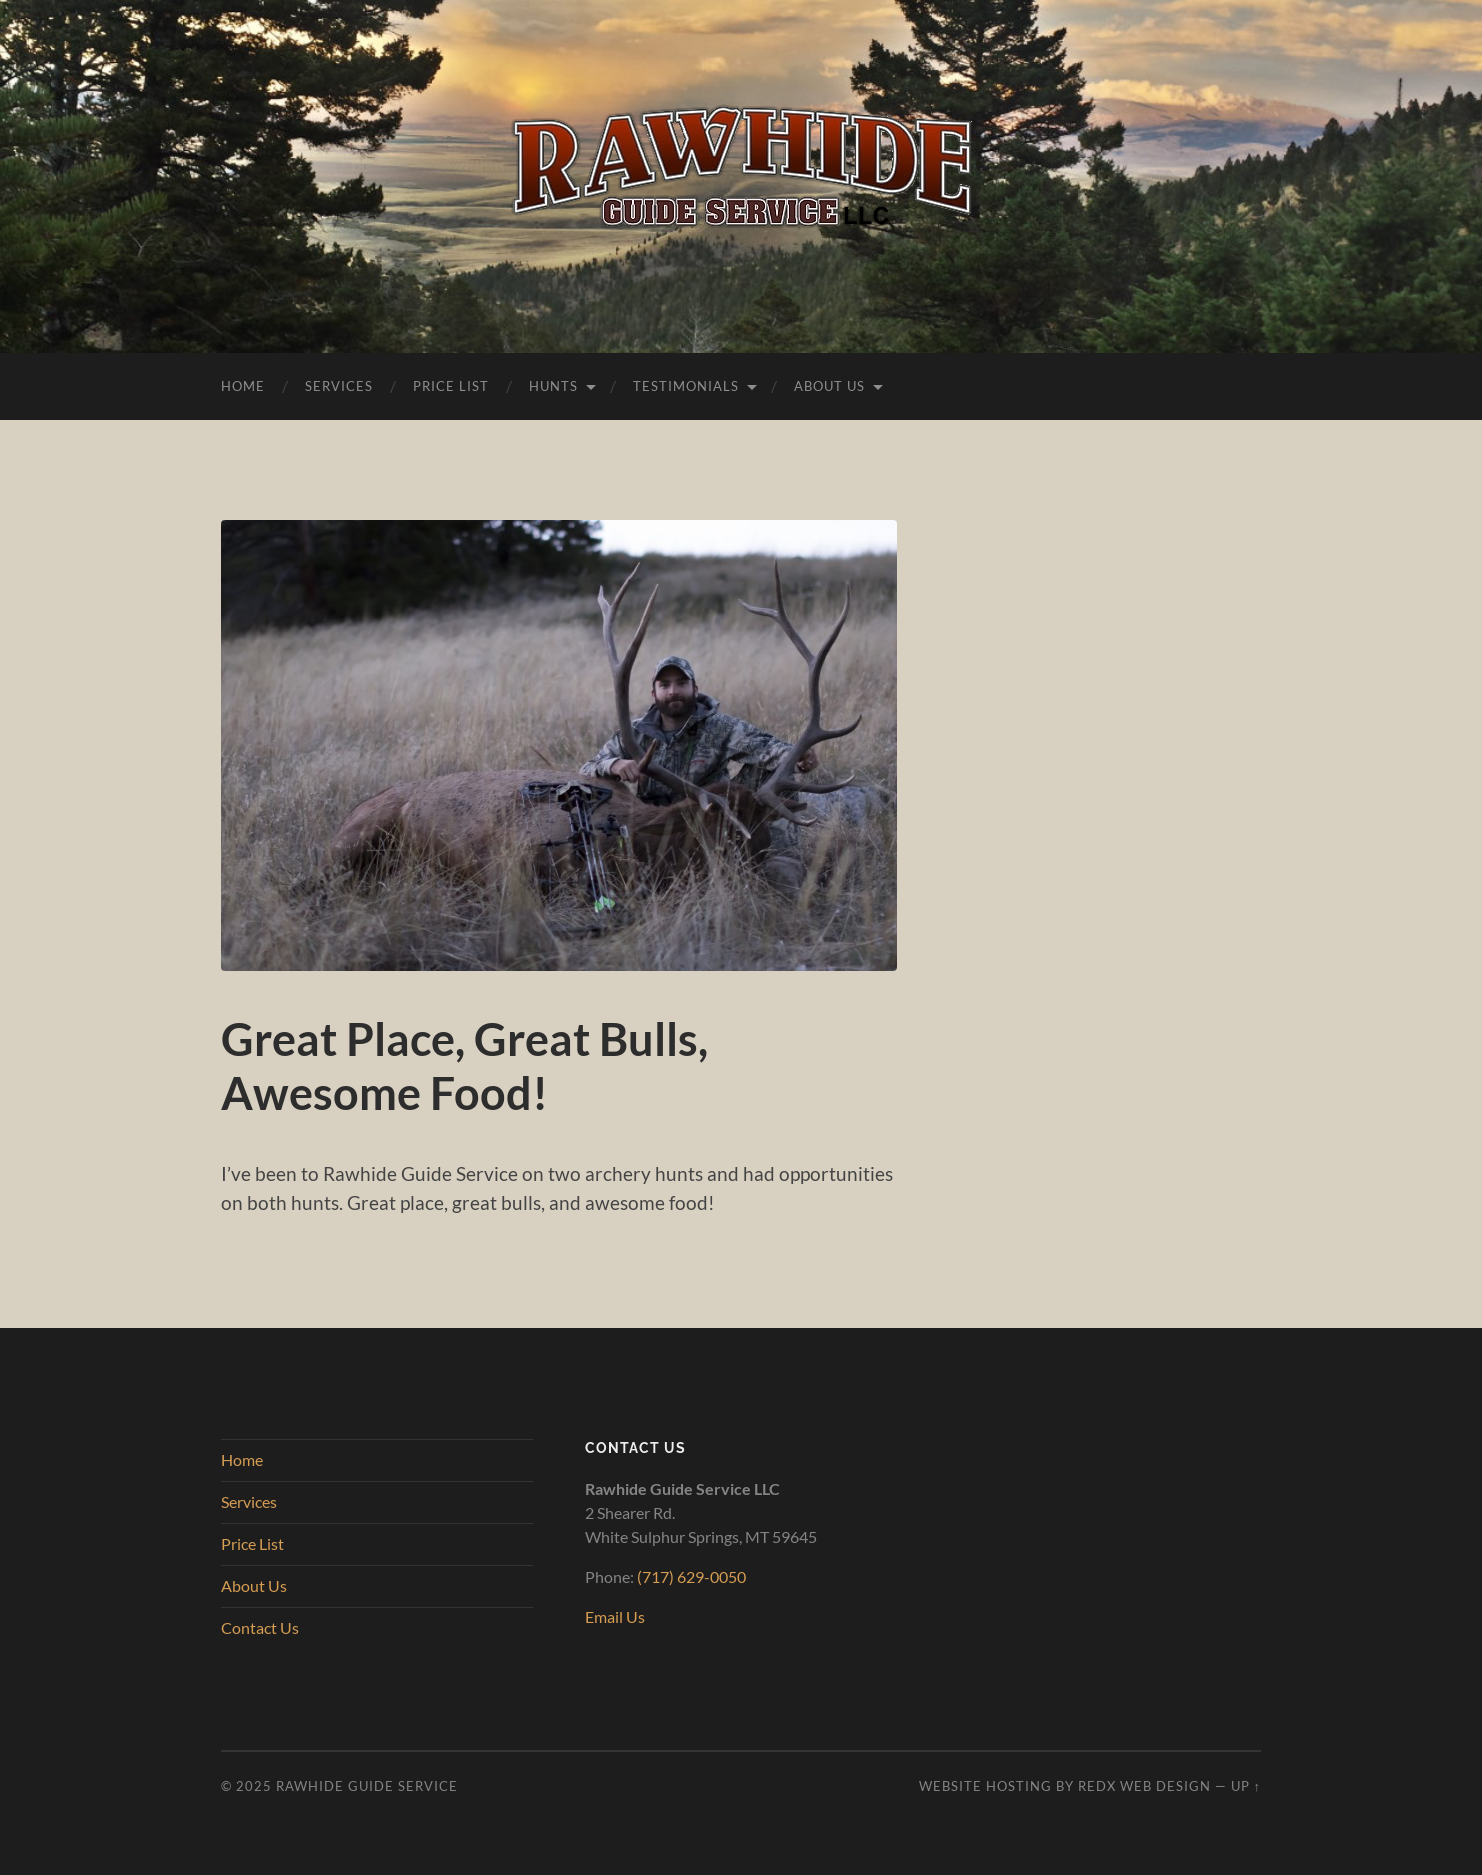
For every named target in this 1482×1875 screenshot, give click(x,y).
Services (339, 386)
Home (243, 386)
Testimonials (686, 386)
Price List (451, 386)
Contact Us (260, 1627)
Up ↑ (1246, 1786)
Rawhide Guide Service (367, 1786)
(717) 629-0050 (691, 1576)
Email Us (615, 1616)
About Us (829, 386)
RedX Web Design (1144, 1786)
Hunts (553, 386)
